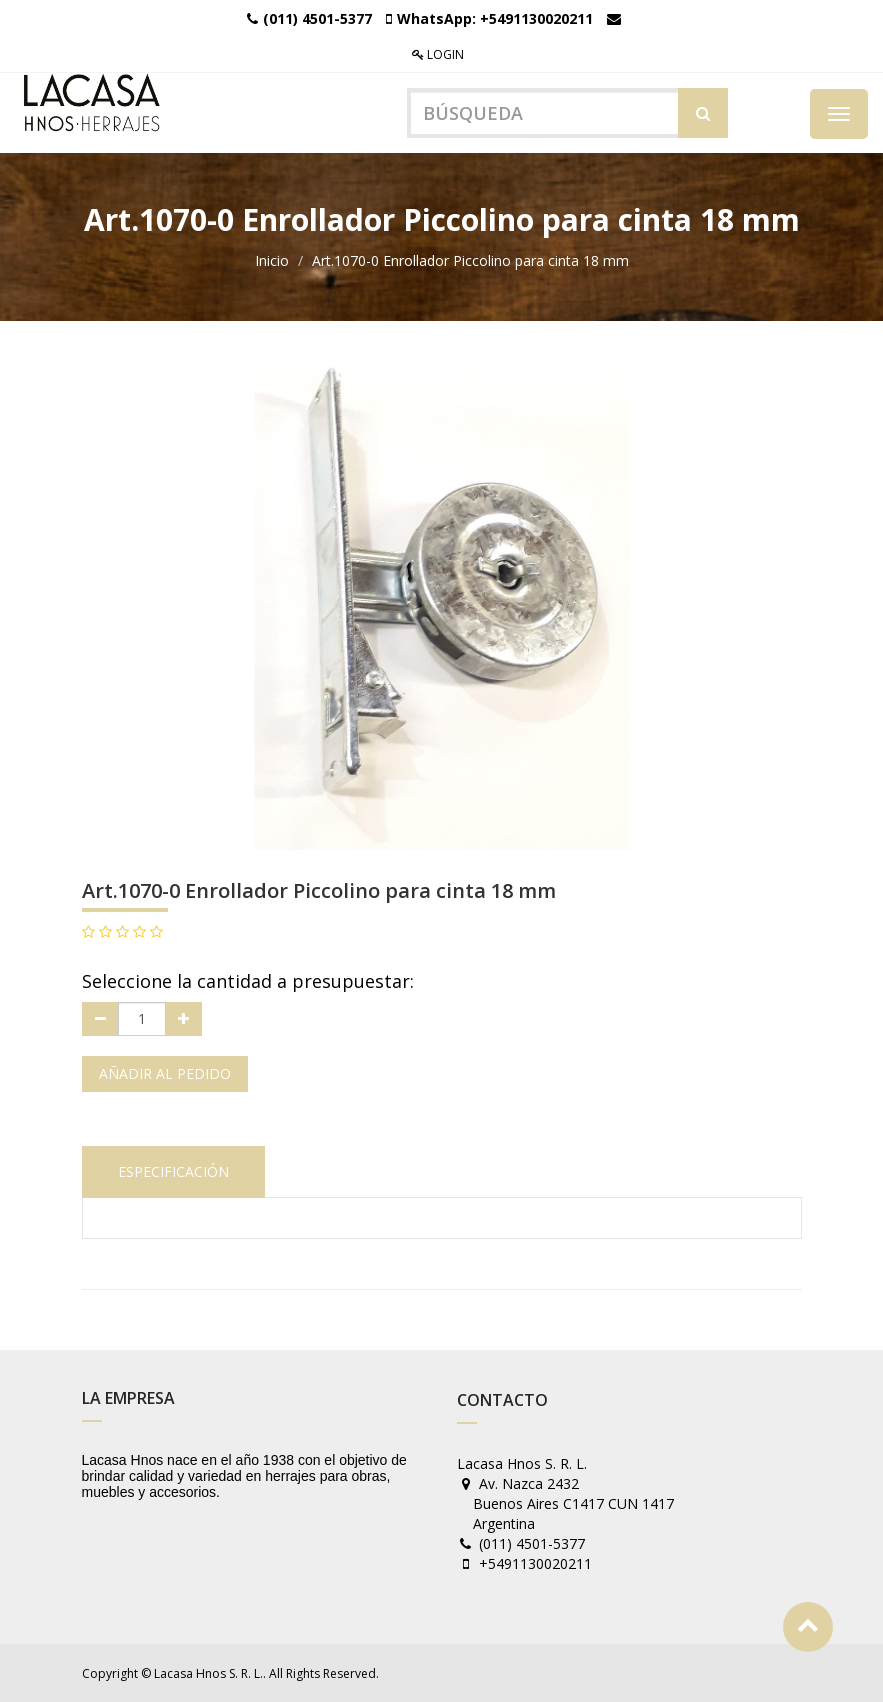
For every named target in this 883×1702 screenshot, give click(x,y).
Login (438, 54)
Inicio (272, 260)
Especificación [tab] (173, 1171)
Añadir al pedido (165, 1073)
